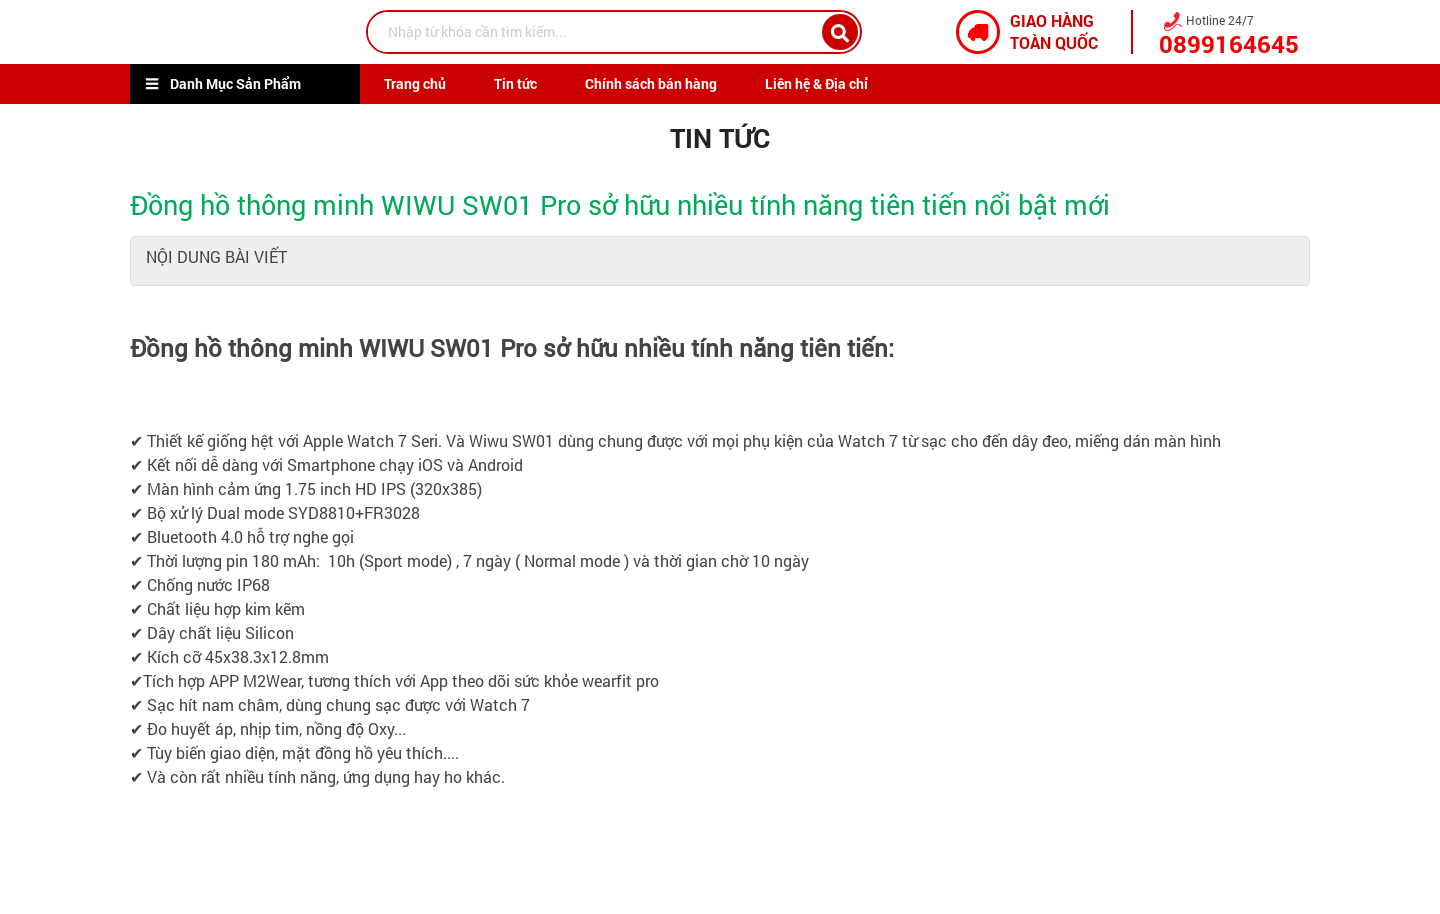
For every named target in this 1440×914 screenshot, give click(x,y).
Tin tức (515, 83)
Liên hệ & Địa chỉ (816, 83)
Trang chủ (415, 83)
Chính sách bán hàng (651, 83)
